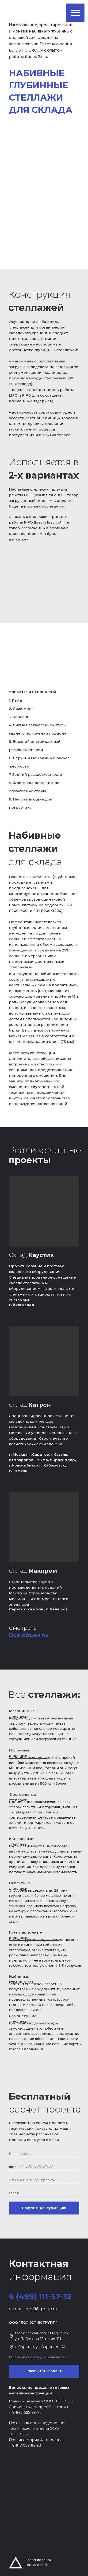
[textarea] (44, 2180)
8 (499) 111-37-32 (40, 2296)
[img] (44, 1641)
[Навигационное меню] (75, 13)
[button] (44, 2371)
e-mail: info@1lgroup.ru (33, 2309)
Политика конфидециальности (38, 2357)
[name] (44, 2154)
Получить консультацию (44, 2208)
